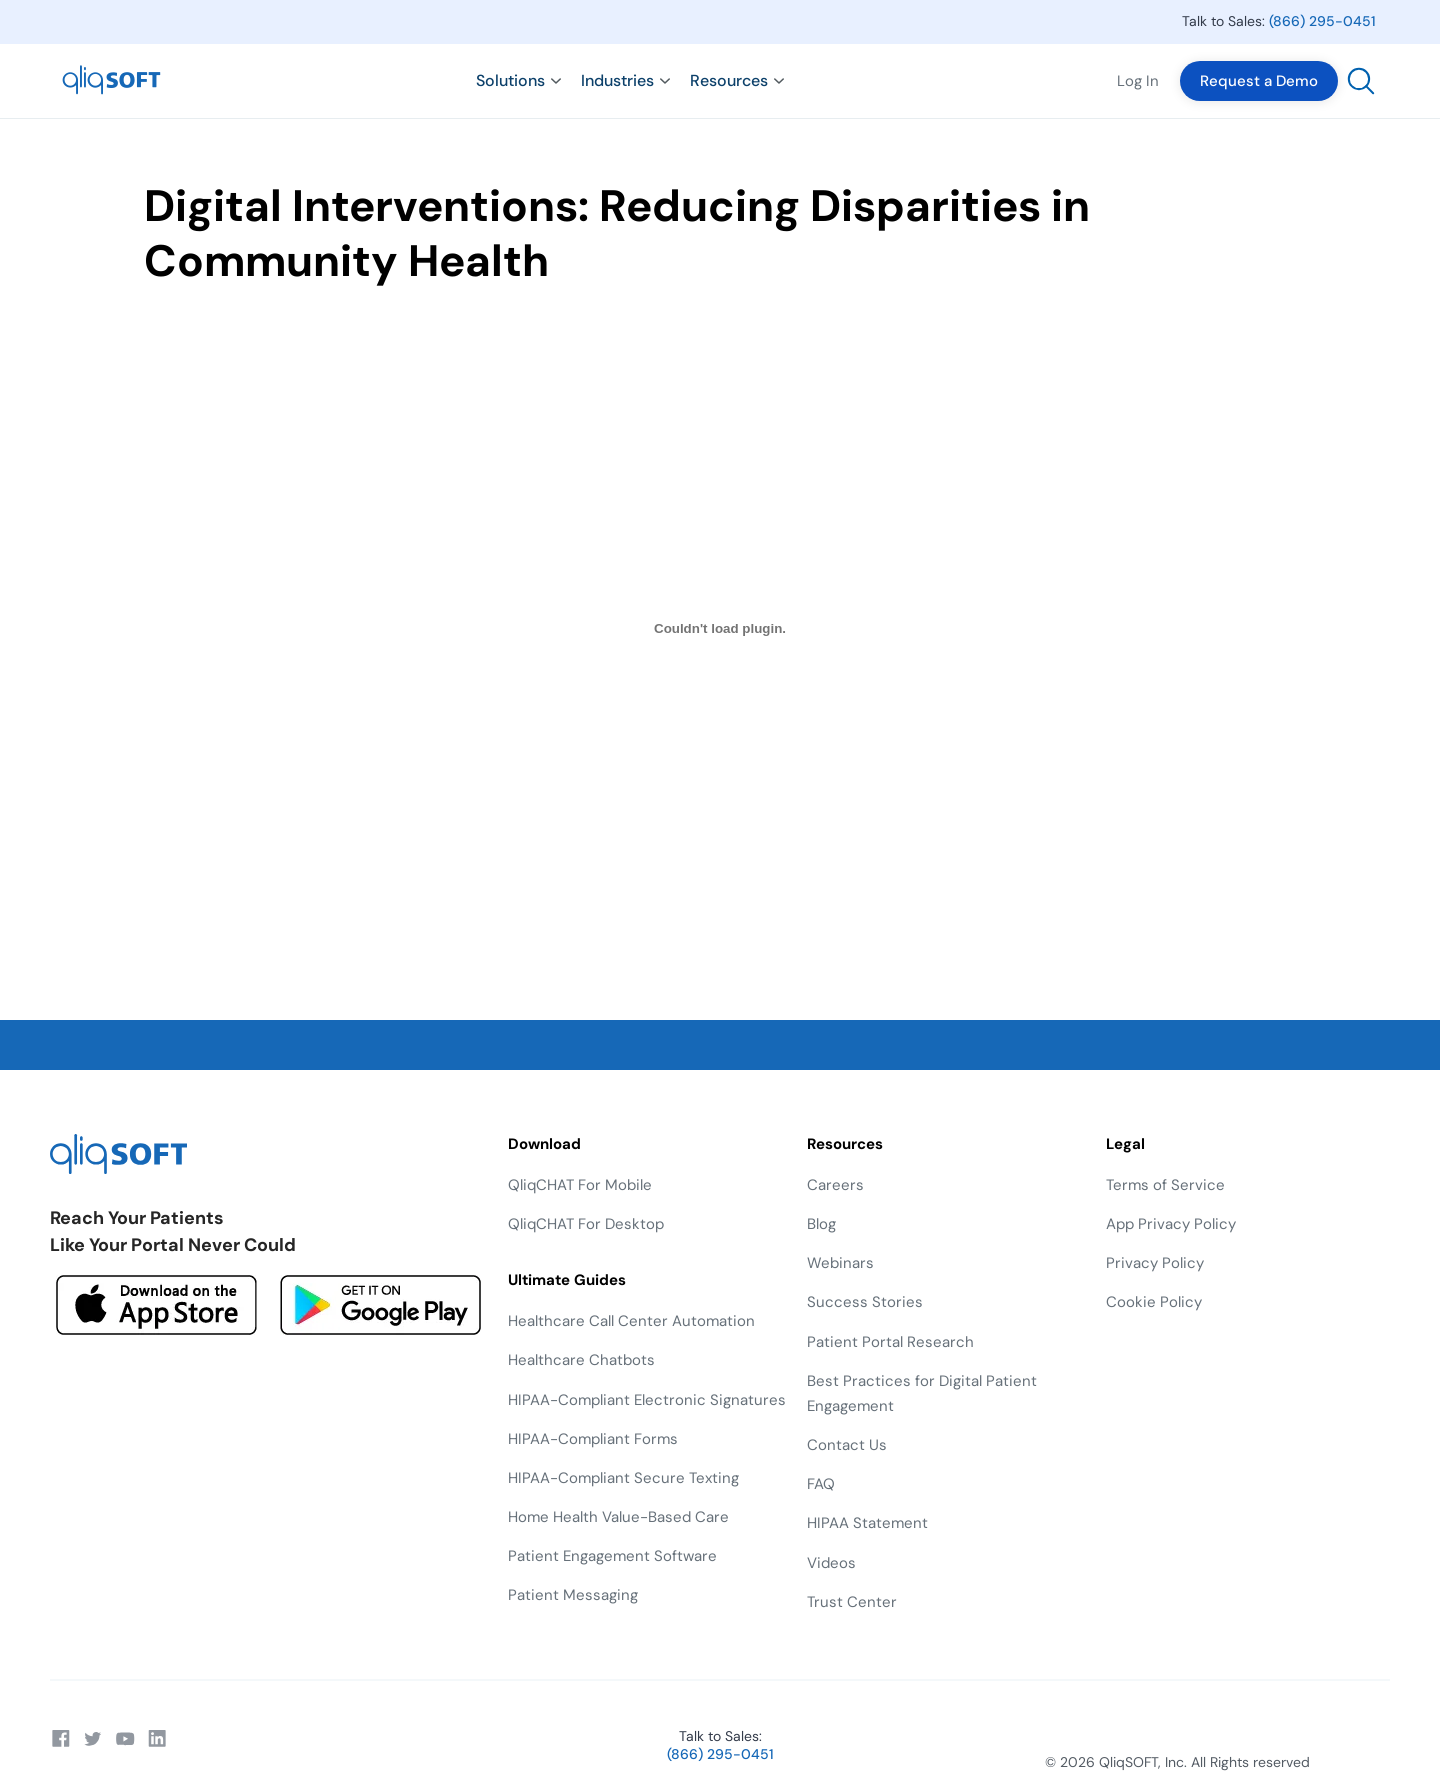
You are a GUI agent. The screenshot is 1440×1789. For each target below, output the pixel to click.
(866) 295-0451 (1322, 21)
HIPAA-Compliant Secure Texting (623, 1478)
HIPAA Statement (867, 1523)
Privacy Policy (1155, 1263)
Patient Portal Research (890, 1342)
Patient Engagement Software (612, 1556)
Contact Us (847, 1445)
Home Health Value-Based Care (618, 1517)
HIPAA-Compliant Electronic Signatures (647, 1400)
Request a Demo (1259, 81)
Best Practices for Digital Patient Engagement (922, 1393)
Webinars (840, 1263)
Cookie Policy (1154, 1302)
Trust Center (852, 1602)
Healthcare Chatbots (581, 1360)
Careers (835, 1185)
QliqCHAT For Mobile (580, 1185)
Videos (831, 1563)
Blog (821, 1224)
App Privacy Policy (1171, 1224)
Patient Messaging (573, 1595)
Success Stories (865, 1302)
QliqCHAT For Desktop (586, 1224)
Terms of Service (1165, 1185)
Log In (1138, 81)
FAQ (821, 1484)
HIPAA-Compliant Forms (593, 1439)
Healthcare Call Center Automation (631, 1321)
